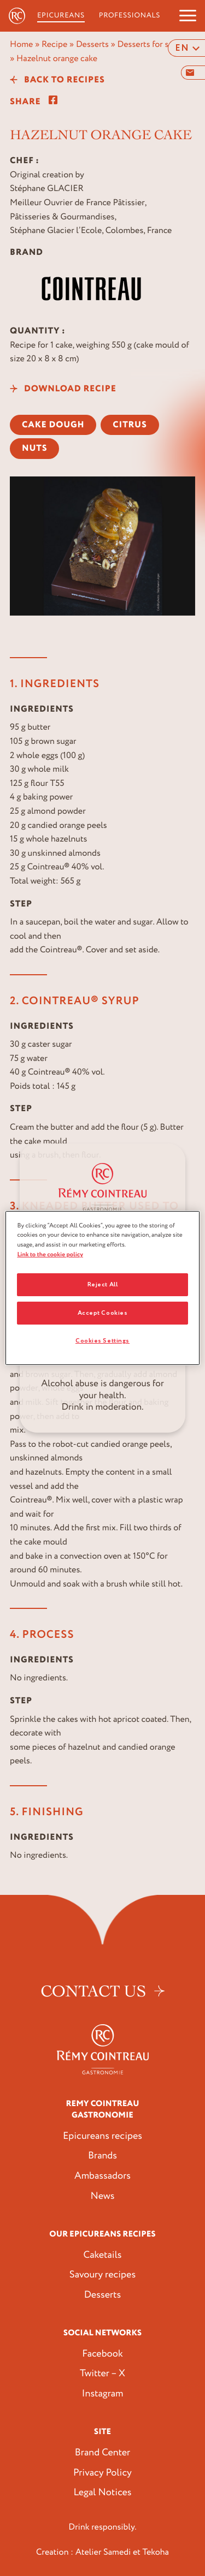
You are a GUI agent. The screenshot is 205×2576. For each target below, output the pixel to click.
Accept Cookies (103, 1312)
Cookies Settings (102, 1340)
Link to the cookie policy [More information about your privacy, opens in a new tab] (50, 1254)
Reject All (102, 1284)
